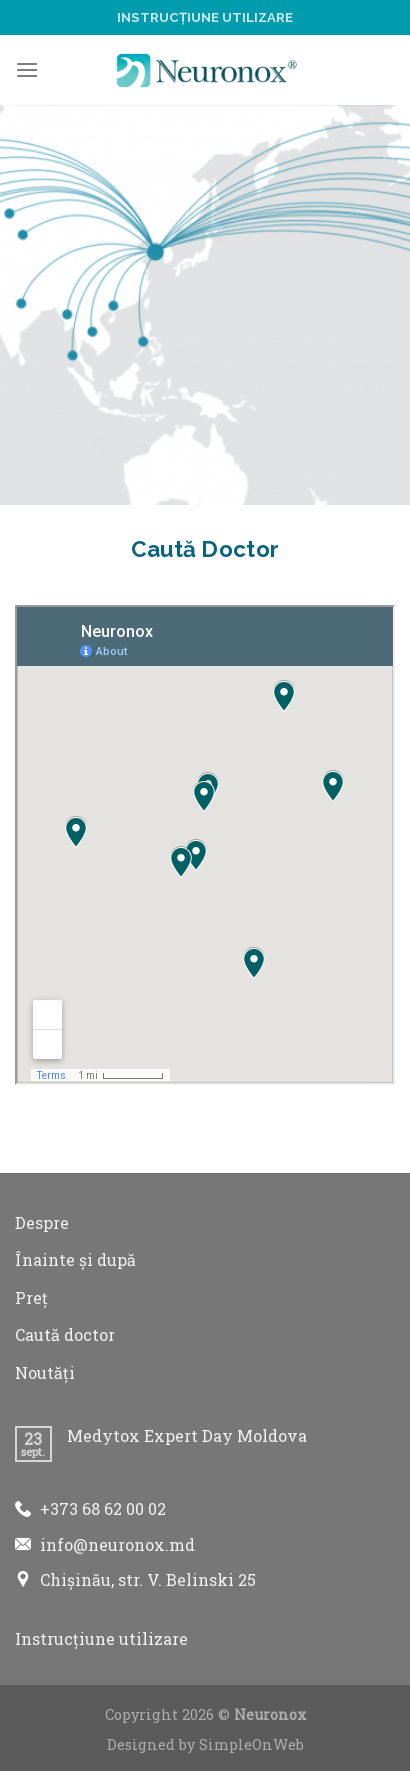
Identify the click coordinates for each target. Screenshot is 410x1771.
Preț (31, 1297)
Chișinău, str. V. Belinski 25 (148, 1579)
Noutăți (45, 1372)
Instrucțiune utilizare (205, 17)
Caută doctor (65, 1334)
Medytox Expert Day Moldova (187, 1435)
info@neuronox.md (117, 1544)
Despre (42, 1222)
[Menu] (27, 69)
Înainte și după (75, 1259)
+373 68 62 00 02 (103, 1508)
